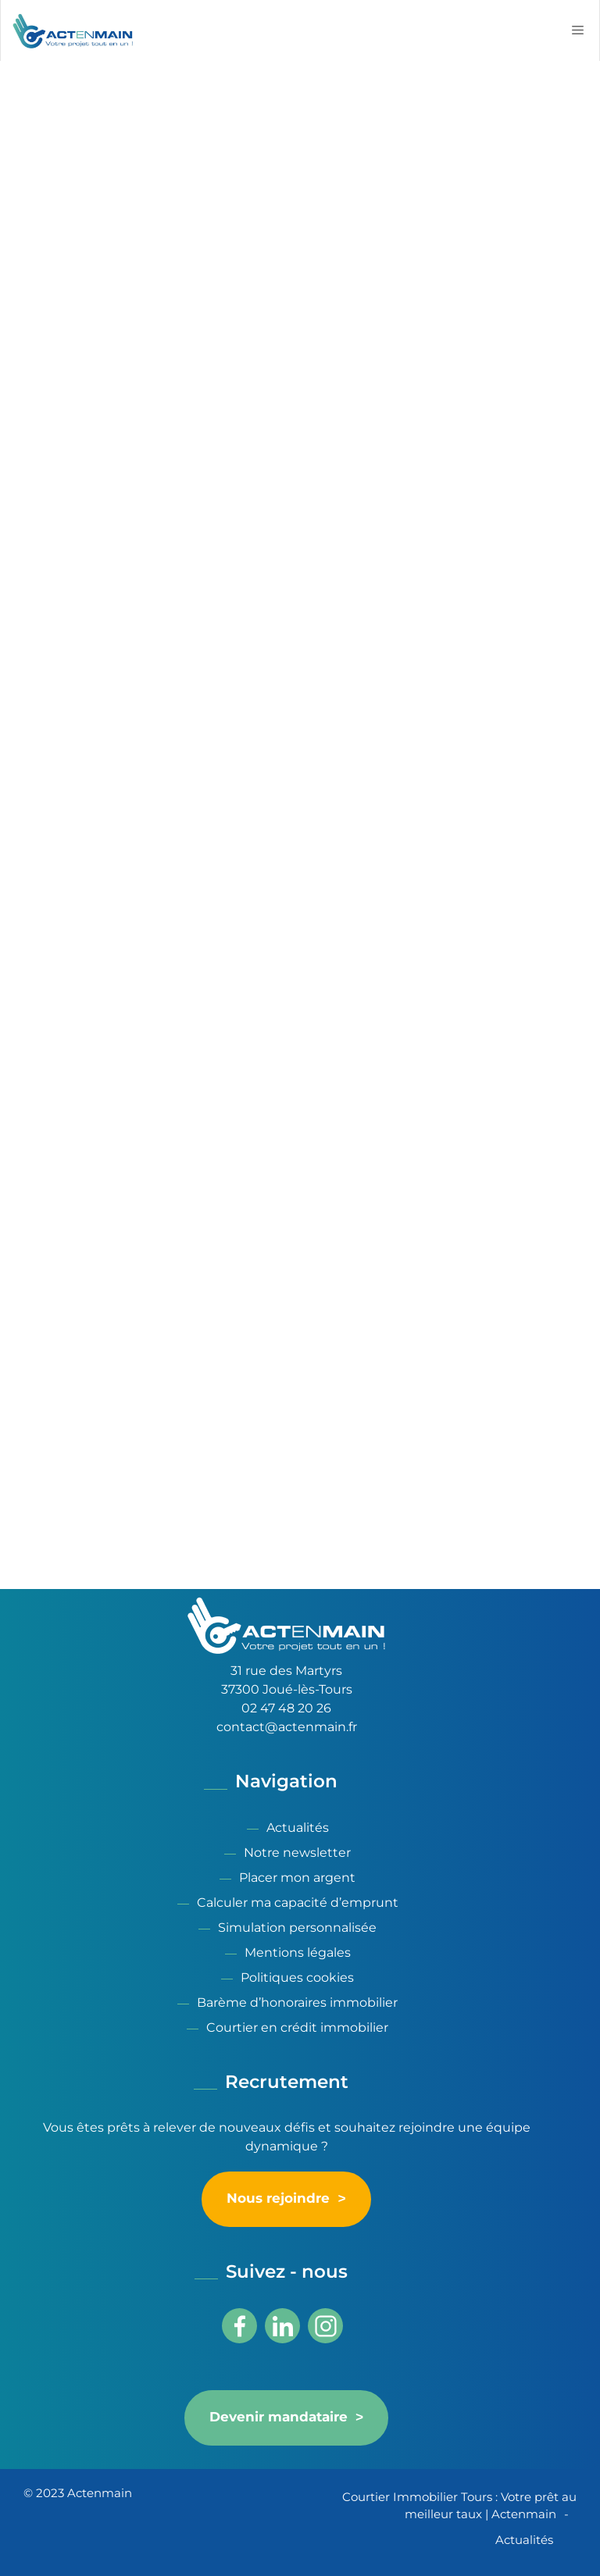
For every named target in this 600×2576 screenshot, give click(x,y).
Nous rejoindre (278, 2199)
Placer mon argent (297, 1877)
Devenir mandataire (278, 2417)
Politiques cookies (297, 1977)
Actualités (297, 1827)
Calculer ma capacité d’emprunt (297, 1902)
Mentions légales (298, 1952)
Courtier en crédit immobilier (297, 2027)
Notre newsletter (297, 1852)
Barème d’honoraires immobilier (297, 2002)
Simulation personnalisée (297, 1927)
